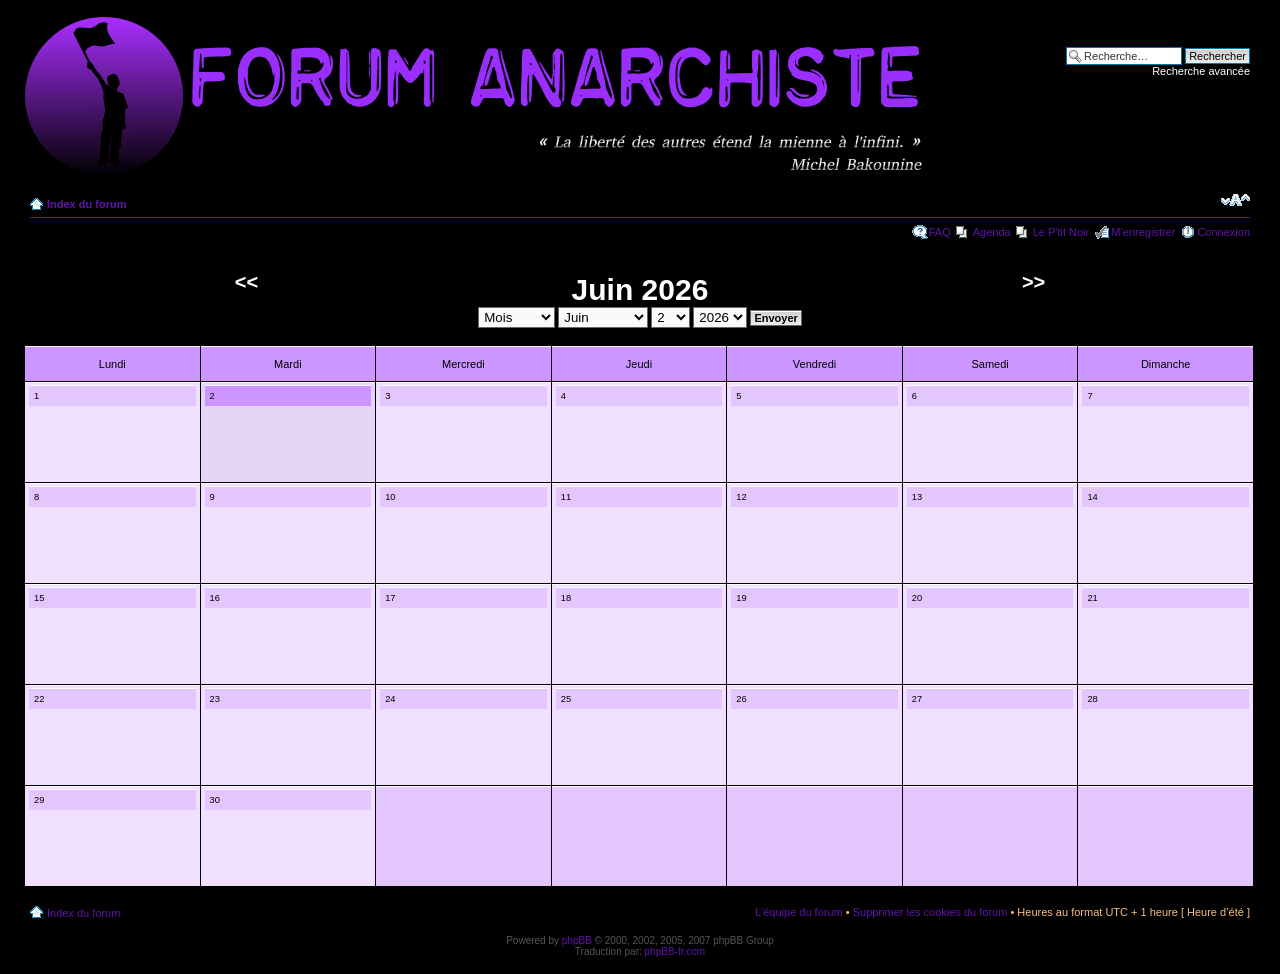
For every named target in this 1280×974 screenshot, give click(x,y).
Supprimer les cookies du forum (930, 912)
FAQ (940, 232)
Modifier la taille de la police (1235, 200)
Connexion (1223, 232)
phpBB (577, 940)
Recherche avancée (1201, 71)
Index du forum (86, 204)
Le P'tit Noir (1061, 232)
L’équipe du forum (798, 912)
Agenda (992, 232)
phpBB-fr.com (675, 951)
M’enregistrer (1143, 232)
